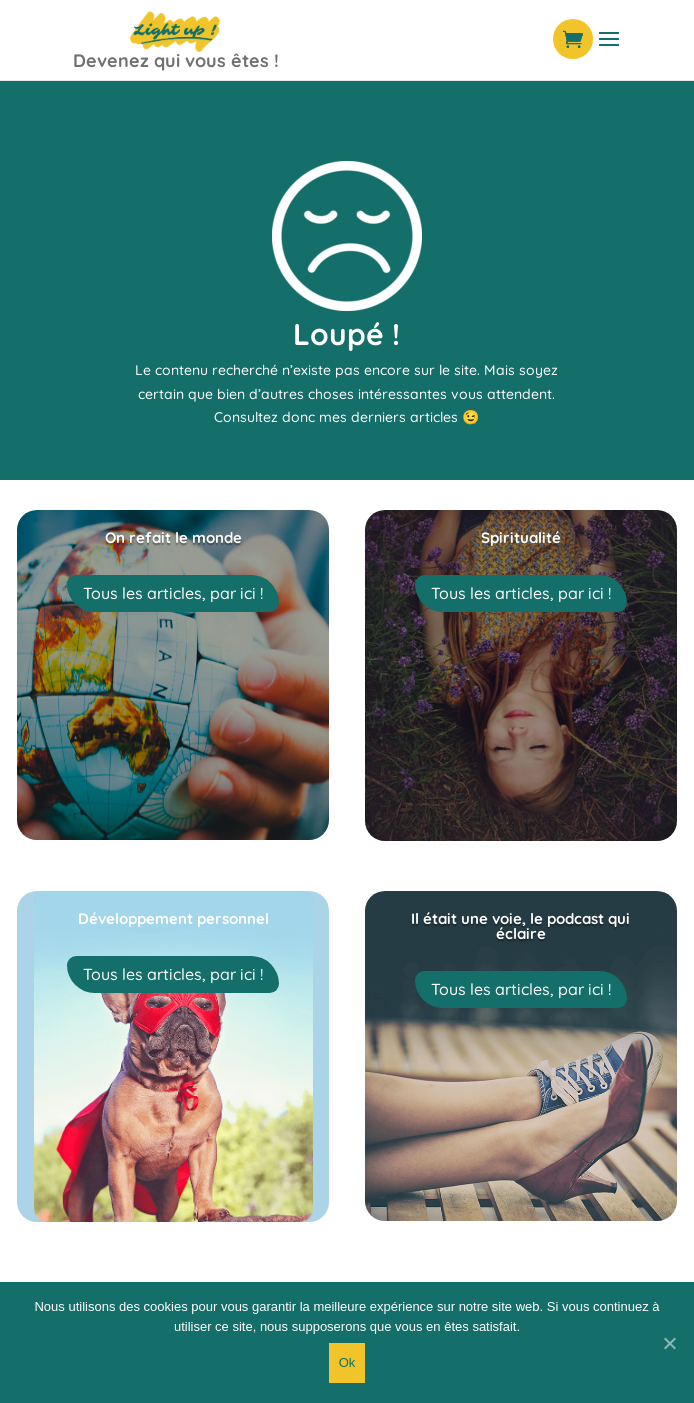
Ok (347, 1362)
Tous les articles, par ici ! (173, 593)
